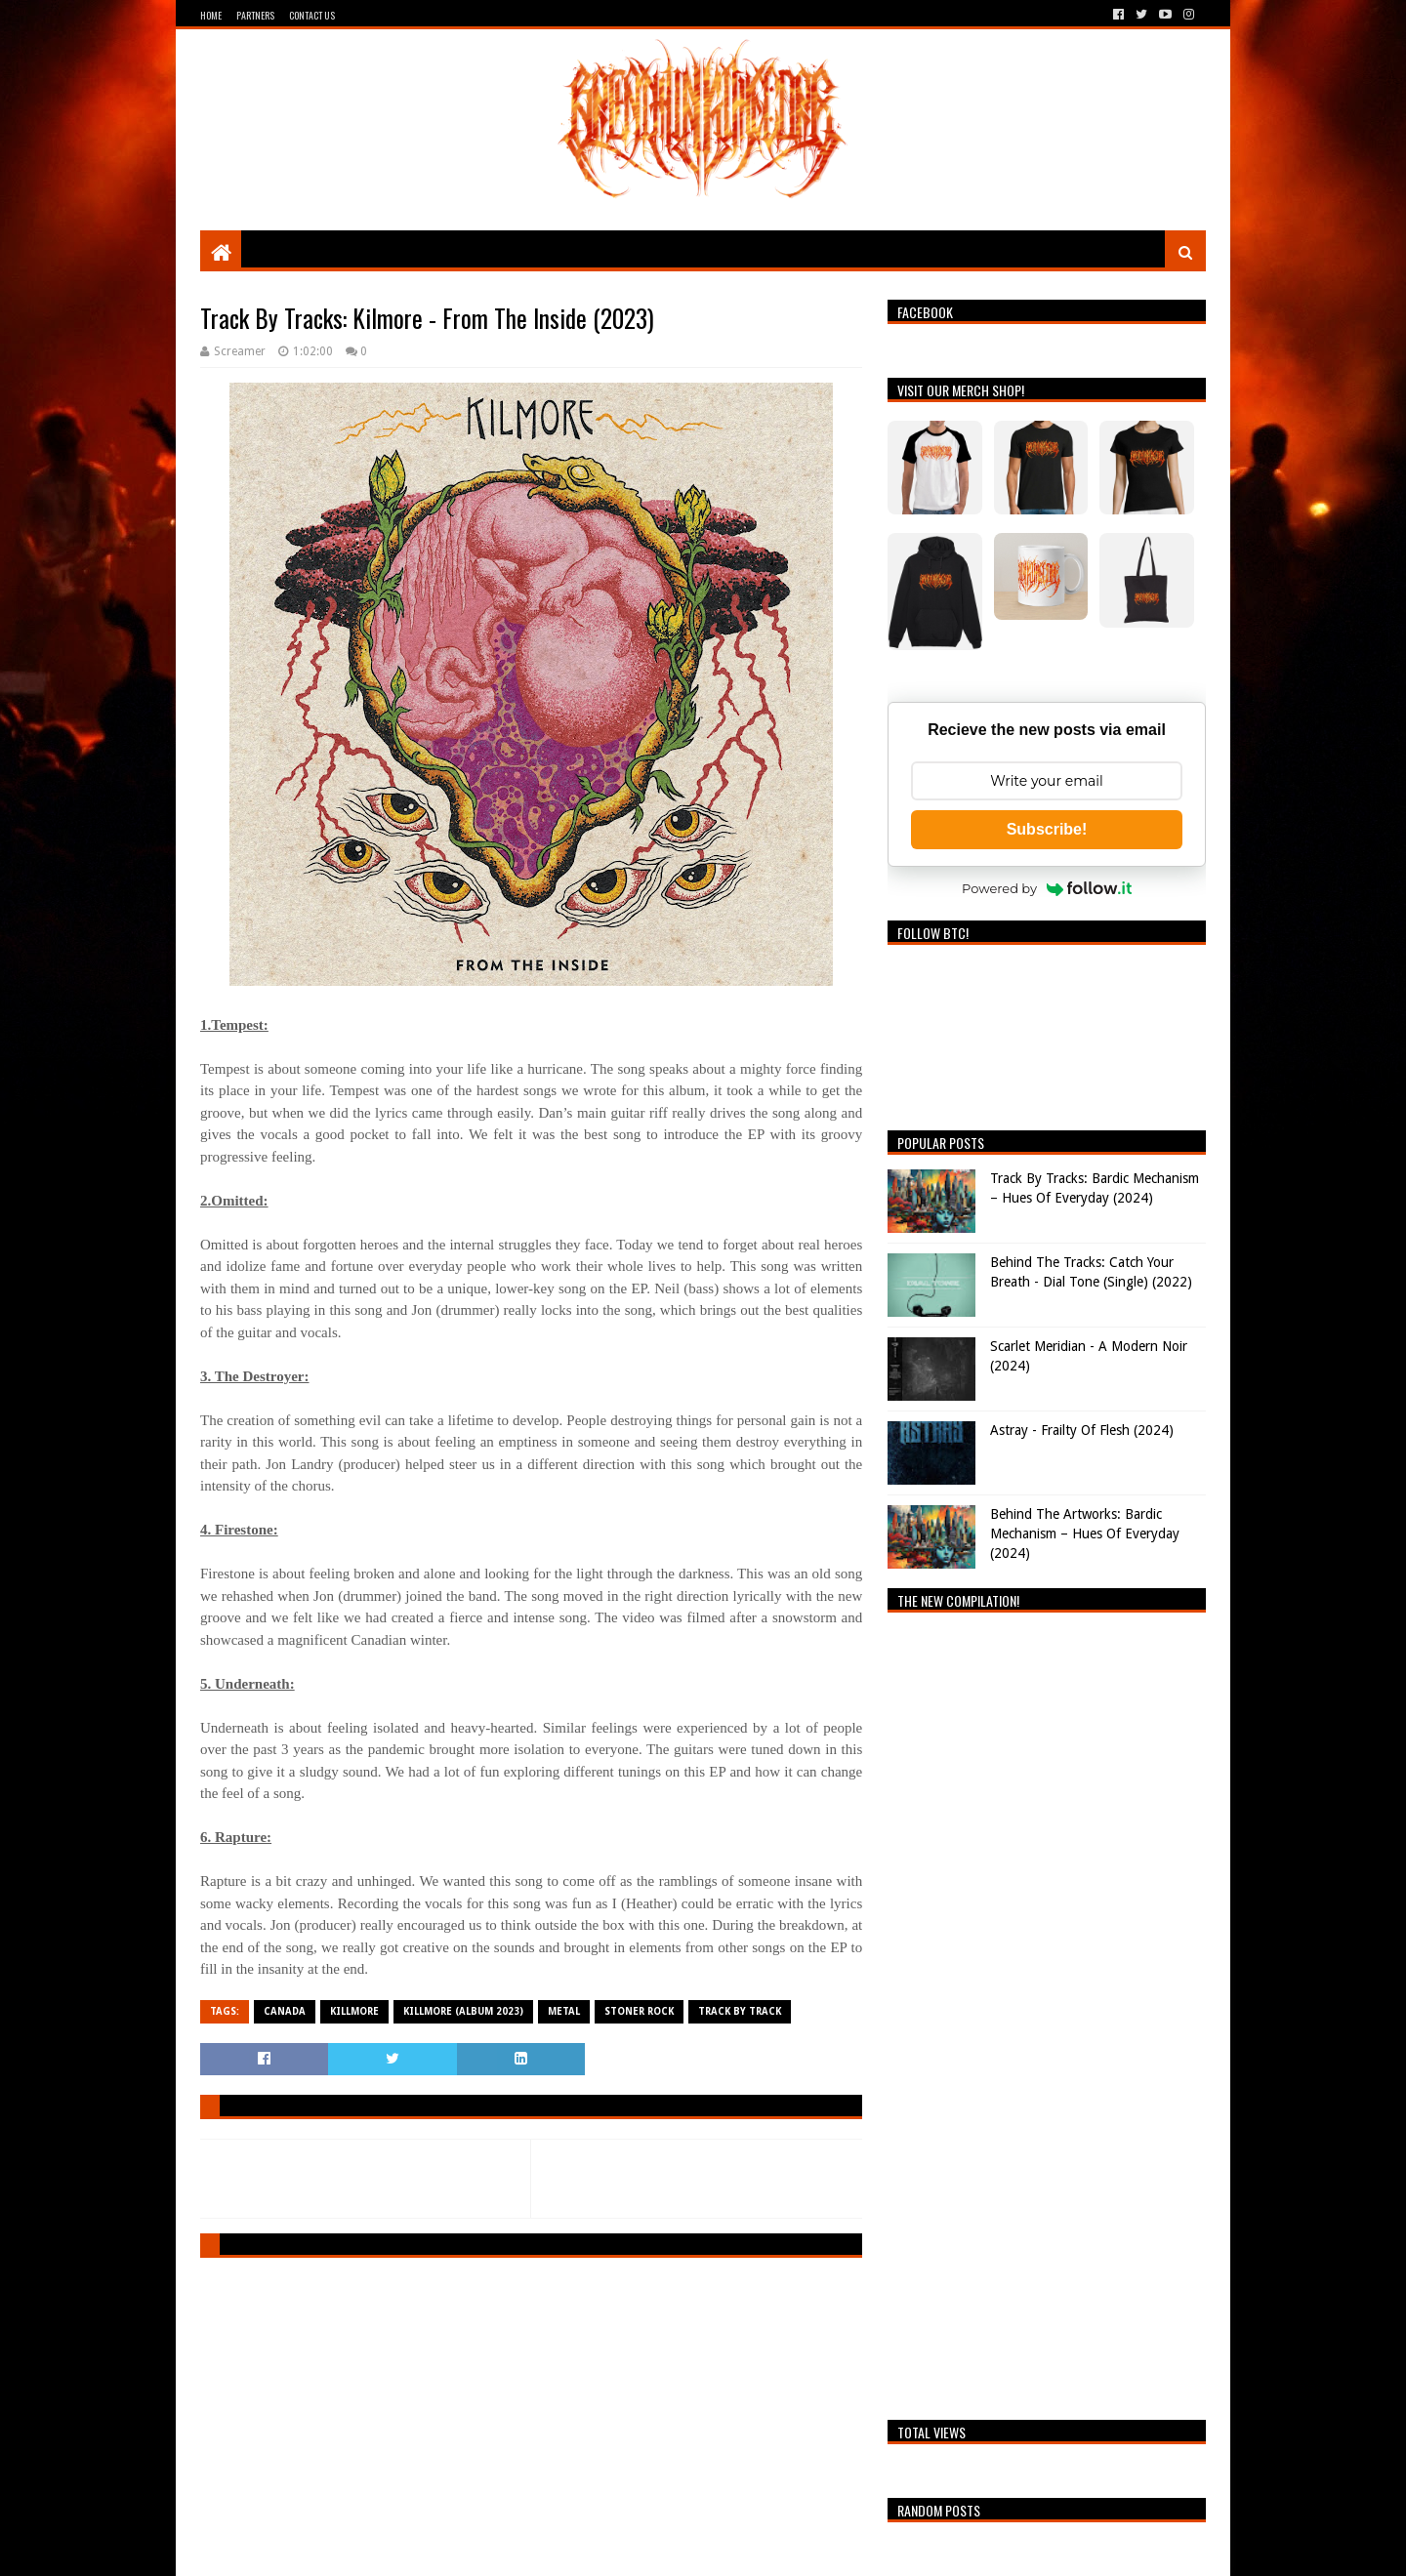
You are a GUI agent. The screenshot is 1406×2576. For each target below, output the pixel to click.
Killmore (354, 2011)
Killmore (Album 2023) (463, 2011)
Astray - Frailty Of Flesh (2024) (1082, 1430)
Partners (255, 15)
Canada (285, 2011)
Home (211, 15)
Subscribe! (1047, 829)
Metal (564, 2011)
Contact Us (312, 15)
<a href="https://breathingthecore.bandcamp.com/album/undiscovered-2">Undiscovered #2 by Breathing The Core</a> (1047, 2010)
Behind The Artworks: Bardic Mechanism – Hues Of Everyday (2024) (1084, 1533)
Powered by (1047, 888)
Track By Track (739, 2011)
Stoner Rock (639, 2011)
